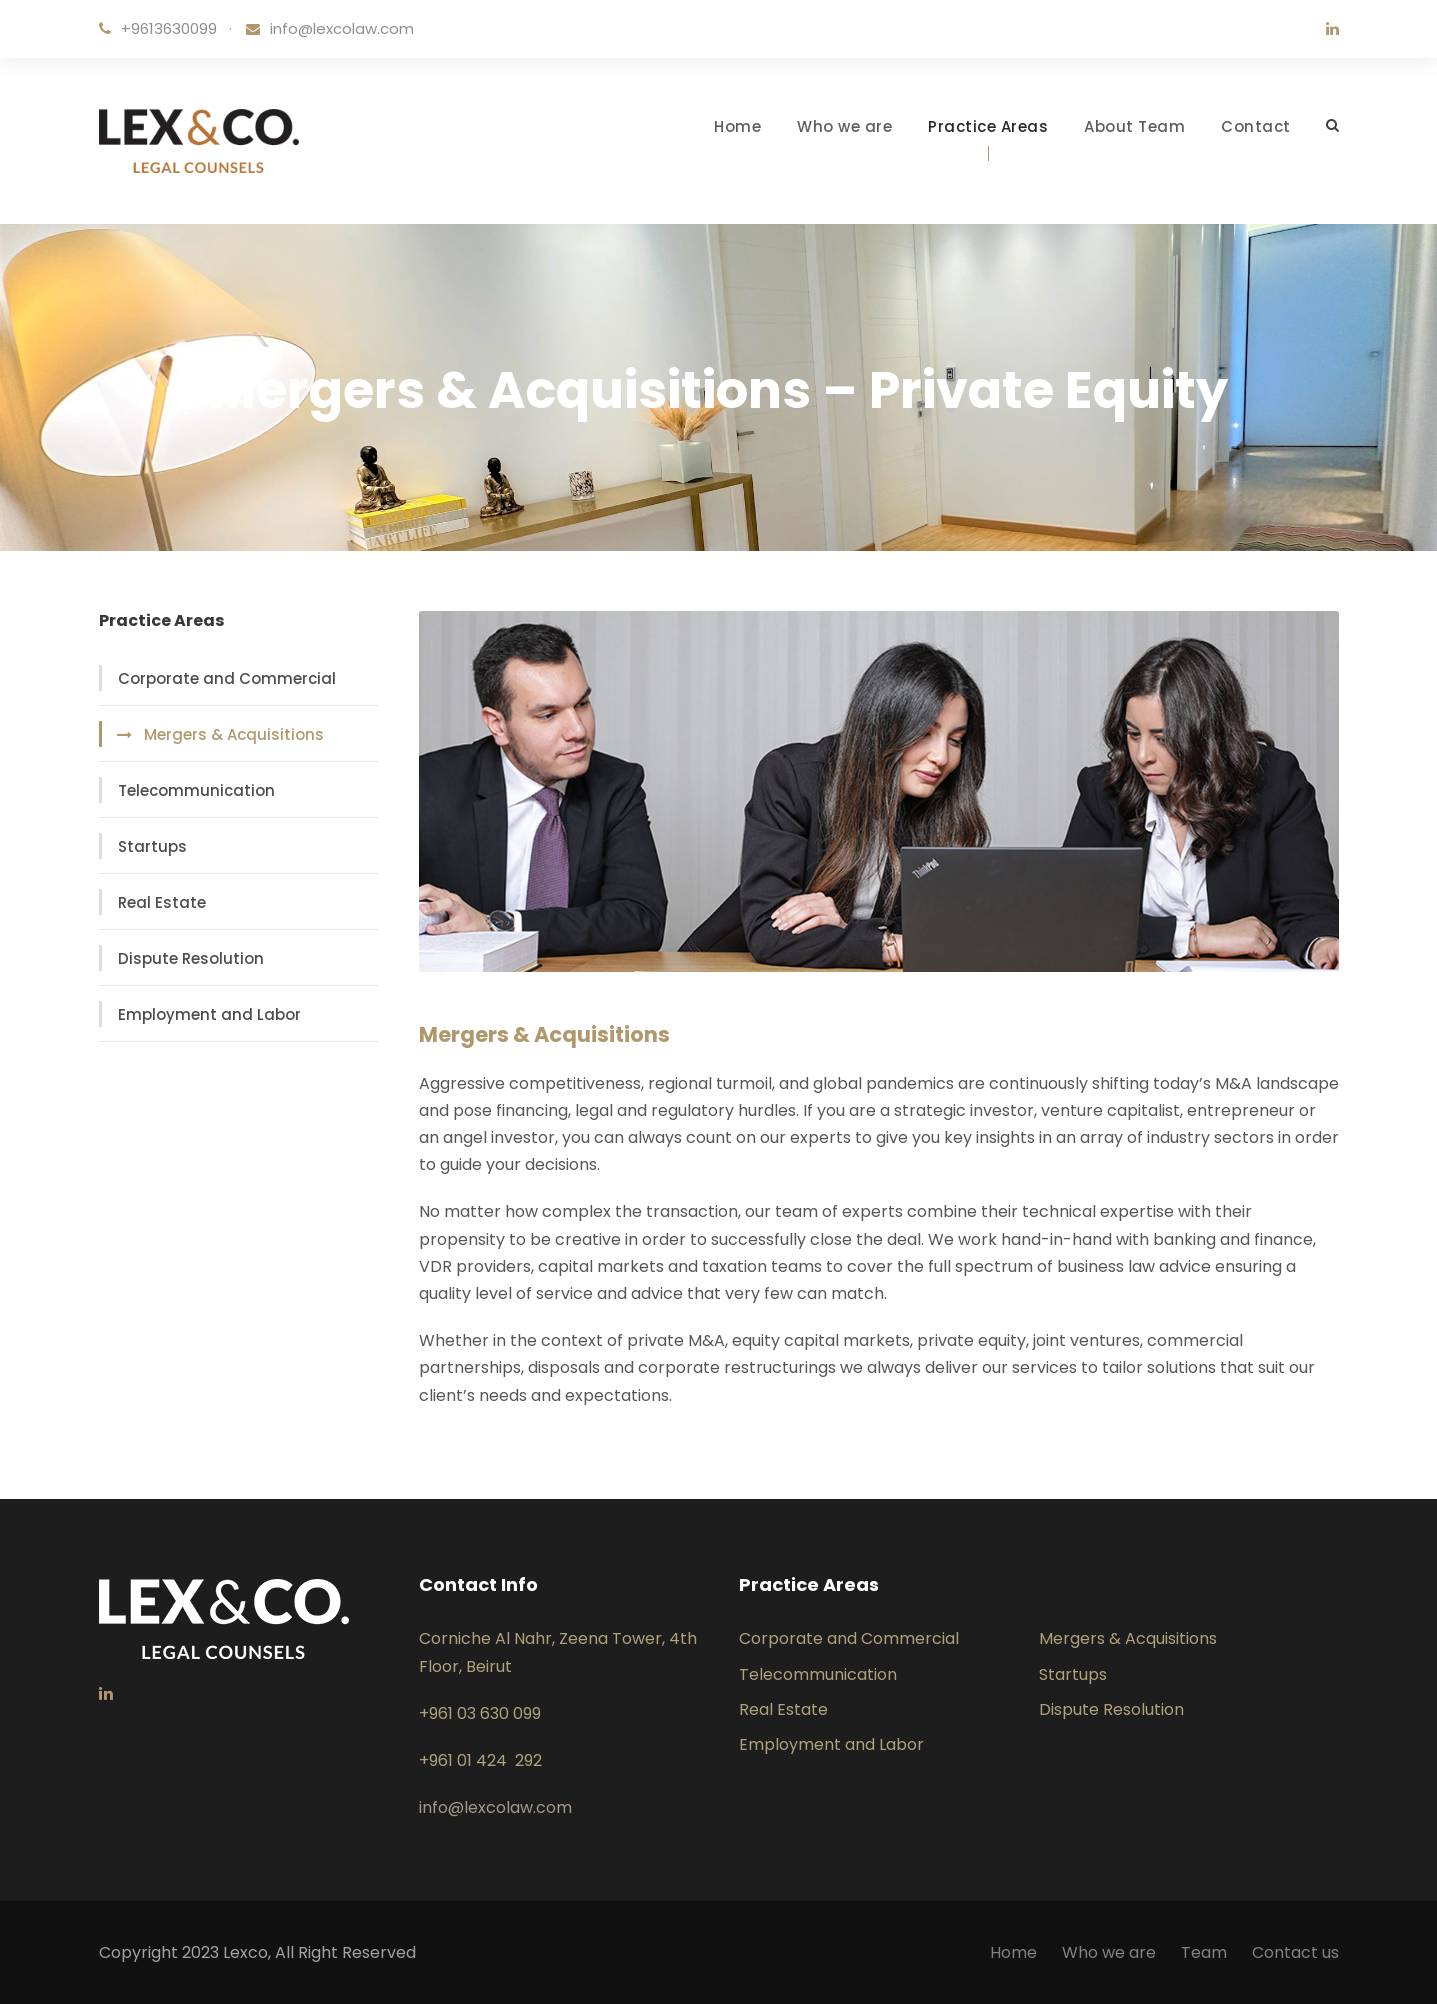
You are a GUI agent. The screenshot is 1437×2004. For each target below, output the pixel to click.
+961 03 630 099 (480, 1713)
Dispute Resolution (191, 958)
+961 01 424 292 (480, 1760)
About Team (1134, 126)
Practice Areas (988, 126)
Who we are (844, 126)
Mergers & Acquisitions (234, 734)
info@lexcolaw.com (342, 28)
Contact (1256, 126)
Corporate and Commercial (227, 678)
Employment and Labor (209, 1014)
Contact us (1295, 1952)
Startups (152, 846)
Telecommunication (196, 790)
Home (737, 126)
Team (1204, 1952)
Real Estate (162, 902)
